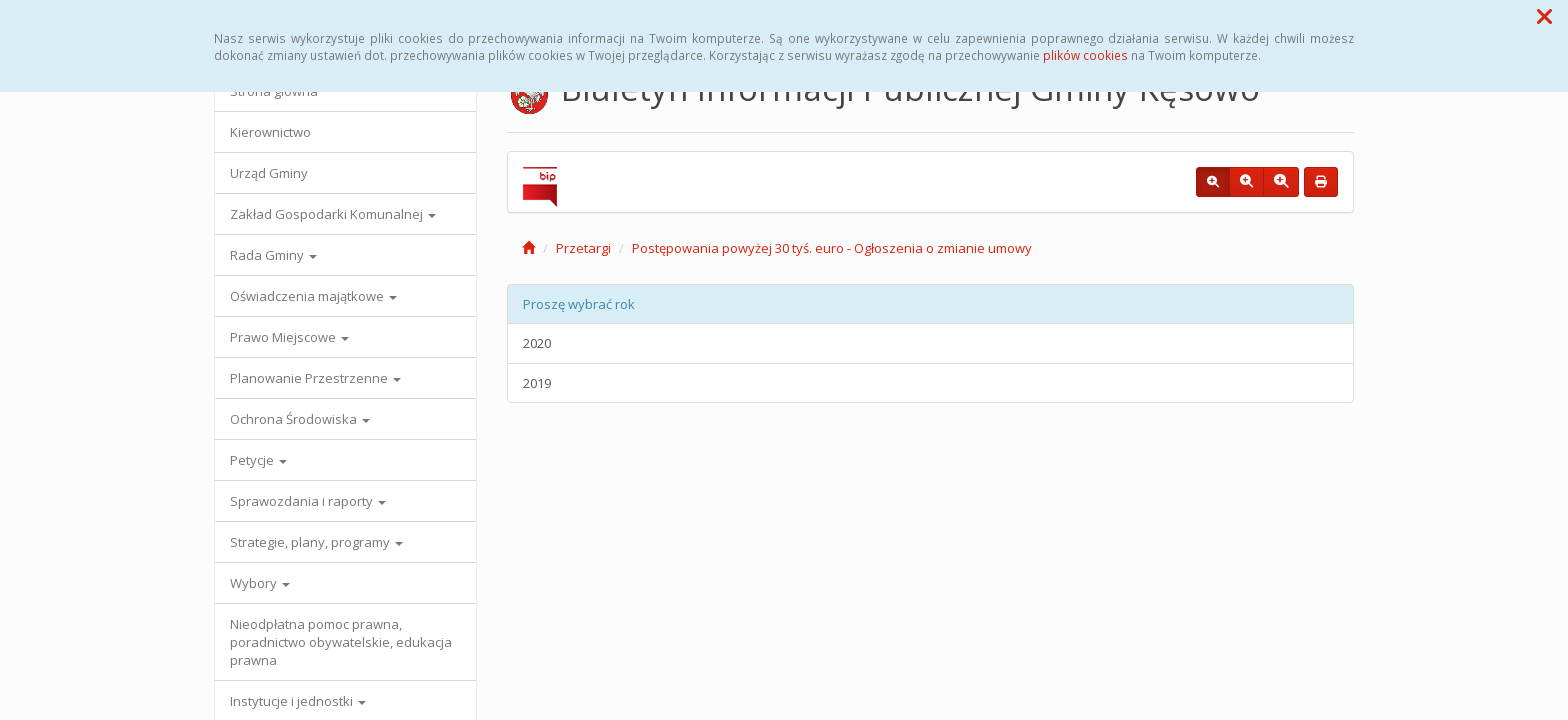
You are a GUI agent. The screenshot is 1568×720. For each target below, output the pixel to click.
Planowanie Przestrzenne (315, 378)
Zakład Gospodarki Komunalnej (333, 214)
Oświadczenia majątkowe (313, 296)
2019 (537, 383)
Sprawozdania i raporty (308, 501)
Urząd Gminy (269, 173)
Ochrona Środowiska (300, 419)
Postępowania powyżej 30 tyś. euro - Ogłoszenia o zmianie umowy (832, 248)
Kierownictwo (270, 132)
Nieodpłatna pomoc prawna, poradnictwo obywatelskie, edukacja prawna (341, 642)
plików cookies (1085, 55)
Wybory (260, 583)
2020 (537, 343)
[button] (1544, 16)
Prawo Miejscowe (289, 337)
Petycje (258, 460)
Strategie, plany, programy (316, 542)
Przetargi (583, 248)
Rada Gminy (273, 255)
